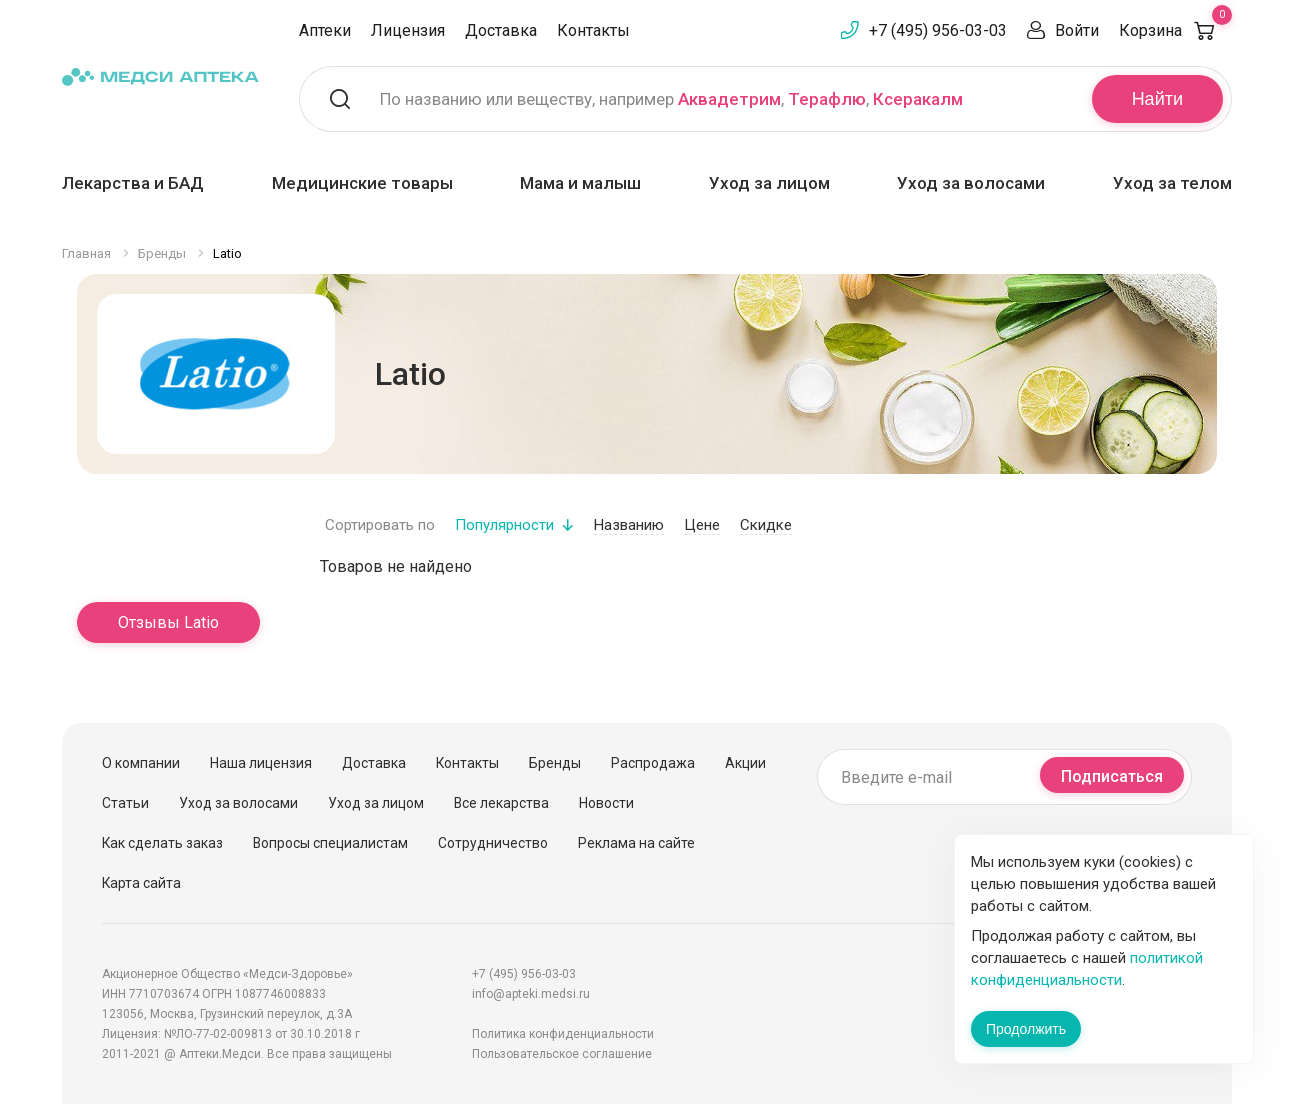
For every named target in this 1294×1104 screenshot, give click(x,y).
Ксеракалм (918, 99)
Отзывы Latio (168, 622)
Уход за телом (1172, 183)
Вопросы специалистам (330, 843)
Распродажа (653, 763)
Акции (745, 763)
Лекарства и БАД (133, 183)
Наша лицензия (261, 763)
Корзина (1175, 30)
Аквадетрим (729, 99)
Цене (702, 525)
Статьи (125, 803)
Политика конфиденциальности (563, 1034)
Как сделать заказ (162, 843)
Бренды (555, 763)
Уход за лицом (769, 183)
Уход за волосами (971, 183)
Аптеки (325, 30)
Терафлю (827, 99)
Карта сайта (141, 883)
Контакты (593, 30)
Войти (1077, 30)
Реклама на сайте (636, 843)
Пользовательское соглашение (562, 1054)
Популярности (504, 525)
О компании (141, 763)
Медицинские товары (362, 183)
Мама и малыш (580, 183)
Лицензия (408, 30)
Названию (629, 525)
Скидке (766, 525)
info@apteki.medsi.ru (531, 994)
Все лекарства (501, 803)
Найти (1157, 99)
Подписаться (1112, 776)
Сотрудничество (493, 843)
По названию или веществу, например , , (671, 99)
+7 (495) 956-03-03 (938, 30)
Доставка (501, 30)
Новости (606, 803)
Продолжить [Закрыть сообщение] (1026, 1029)
